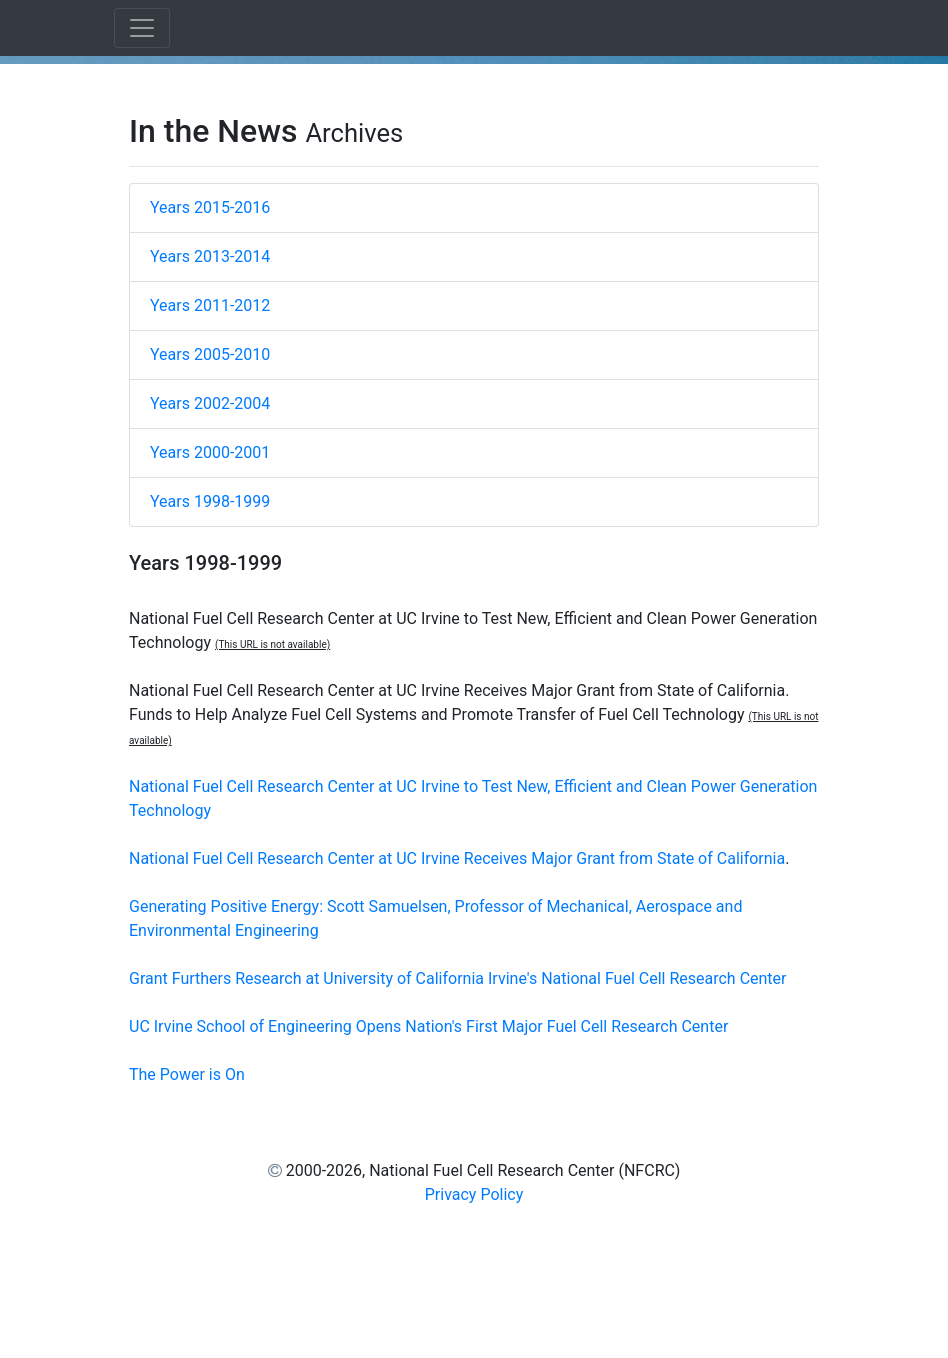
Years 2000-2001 (210, 452)
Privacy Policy (474, 1194)
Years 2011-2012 (210, 305)
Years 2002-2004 (210, 403)
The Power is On (187, 1074)
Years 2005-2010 (210, 354)
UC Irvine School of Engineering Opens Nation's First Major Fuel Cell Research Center (428, 1026)
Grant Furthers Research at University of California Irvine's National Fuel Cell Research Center (458, 978)
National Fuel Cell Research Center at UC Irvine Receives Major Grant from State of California (457, 858)
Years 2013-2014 (210, 256)
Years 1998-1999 (210, 501)
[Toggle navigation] (142, 28)
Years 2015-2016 (210, 207)
